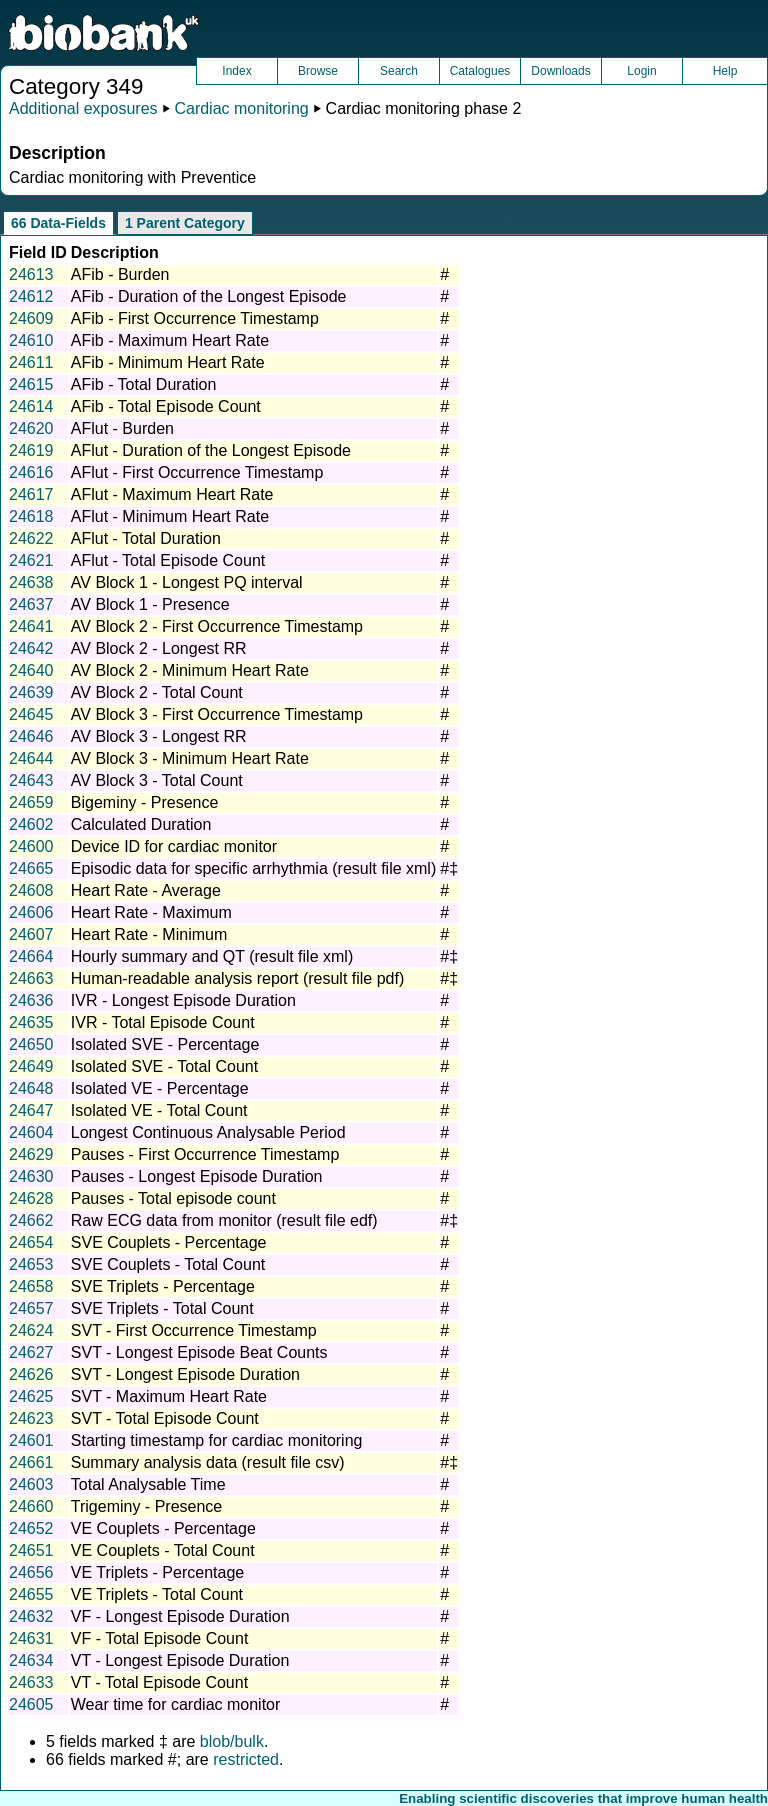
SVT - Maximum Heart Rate (169, 1396)
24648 (31, 1088)
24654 (31, 1242)
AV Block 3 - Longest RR (159, 736)
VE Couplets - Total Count (163, 1550)
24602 (31, 824)
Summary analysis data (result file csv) (208, 1462)
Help (725, 71)
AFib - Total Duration (144, 384)
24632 (31, 1616)
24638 (31, 582)
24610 (31, 340)
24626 (31, 1374)
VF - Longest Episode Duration (180, 1616)
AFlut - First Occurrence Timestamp (197, 472)
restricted (246, 1759)
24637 (31, 604)
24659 (31, 802)
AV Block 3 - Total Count (157, 780)
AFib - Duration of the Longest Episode (209, 296)
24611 (31, 362)
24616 (31, 472)
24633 (31, 1682)
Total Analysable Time (148, 1484)
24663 (31, 978)
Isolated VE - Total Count (159, 1110)
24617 (31, 494)
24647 (31, 1110)
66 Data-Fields (58, 223)
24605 (31, 1704)
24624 (31, 1330)
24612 (31, 296)
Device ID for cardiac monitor (174, 846)
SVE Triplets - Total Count (162, 1308)
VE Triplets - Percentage (157, 1572)
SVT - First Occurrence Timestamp (194, 1330)
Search (399, 71)
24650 (31, 1044)
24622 (31, 538)
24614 (31, 406)
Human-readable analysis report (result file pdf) (237, 978)
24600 (31, 846)
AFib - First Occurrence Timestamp (195, 318)
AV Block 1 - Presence (150, 604)
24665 (31, 868)
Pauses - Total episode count (173, 1198)
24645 (31, 714)
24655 (31, 1594)
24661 (31, 1462)
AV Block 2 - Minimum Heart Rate (190, 670)
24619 (31, 450)
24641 (31, 626)
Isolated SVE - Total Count (164, 1066)
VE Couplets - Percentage (163, 1528)
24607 (31, 934)
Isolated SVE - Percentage (165, 1044)
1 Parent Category (185, 223)
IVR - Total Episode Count (163, 1022)
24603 (31, 1484)
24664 (31, 956)
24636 (31, 1000)
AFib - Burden (120, 274)
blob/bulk (232, 1741)
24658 (31, 1286)
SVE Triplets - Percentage (163, 1286)
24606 (31, 912)
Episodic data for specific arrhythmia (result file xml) (253, 868)
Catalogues (480, 71)
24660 (31, 1506)
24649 (31, 1066)
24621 (31, 560)
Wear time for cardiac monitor (176, 1704)
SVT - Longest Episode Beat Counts (199, 1352)
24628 (31, 1198)
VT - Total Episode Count (159, 1682)
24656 (31, 1572)
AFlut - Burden (122, 428)
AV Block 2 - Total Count (157, 692)
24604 (31, 1132)
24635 (31, 1022)
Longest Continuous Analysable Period (208, 1132)
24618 (31, 516)
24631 (31, 1638)
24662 (31, 1220)
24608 (31, 890)
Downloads (560, 71)
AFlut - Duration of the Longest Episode (211, 450)
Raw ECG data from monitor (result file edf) (224, 1220)
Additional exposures (83, 108)
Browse (318, 71)
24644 (31, 758)
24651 (31, 1550)
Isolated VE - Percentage (160, 1088)
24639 (31, 692)
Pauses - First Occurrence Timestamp (205, 1154)
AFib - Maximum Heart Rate (170, 340)
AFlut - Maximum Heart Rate (172, 494)
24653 (31, 1264)
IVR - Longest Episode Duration (183, 1000)
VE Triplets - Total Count (157, 1594)
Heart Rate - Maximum (151, 912)
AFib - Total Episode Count (166, 406)
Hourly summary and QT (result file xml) (212, 956)
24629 (31, 1154)
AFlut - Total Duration (146, 538)
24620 (31, 428)
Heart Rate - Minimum (149, 934)
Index (236, 71)
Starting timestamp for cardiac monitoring (217, 1440)
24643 (31, 780)
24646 (31, 736)
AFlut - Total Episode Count (168, 560)
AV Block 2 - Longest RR (159, 648)
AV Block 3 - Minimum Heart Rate (190, 758)
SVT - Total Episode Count (165, 1418)
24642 (31, 648)
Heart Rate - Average (146, 890)
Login (641, 71)
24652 (31, 1528)
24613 (31, 274)
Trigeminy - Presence (146, 1506)
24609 (31, 318)
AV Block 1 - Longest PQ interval (187, 582)
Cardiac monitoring (241, 108)
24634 (31, 1660)
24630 (31, 1176)
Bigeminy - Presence (145, 802)
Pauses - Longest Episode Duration (197, 1176)
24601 (31, 1440)
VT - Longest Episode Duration (180, 1660)
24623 (31, 1418)
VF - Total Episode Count (160, 1638)
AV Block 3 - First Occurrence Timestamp (217, 714)
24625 (31, 1396)
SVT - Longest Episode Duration (185, 1374)
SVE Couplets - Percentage (169, 1242)
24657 (31, 1308)
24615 (31, 384)
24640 (31, 670)
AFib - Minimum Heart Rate (168, 362)
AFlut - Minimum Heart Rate (170, 516)
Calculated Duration (141, 824)
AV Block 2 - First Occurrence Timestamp (217, 626)
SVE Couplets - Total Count (168, 1264)
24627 (31, 1352)
